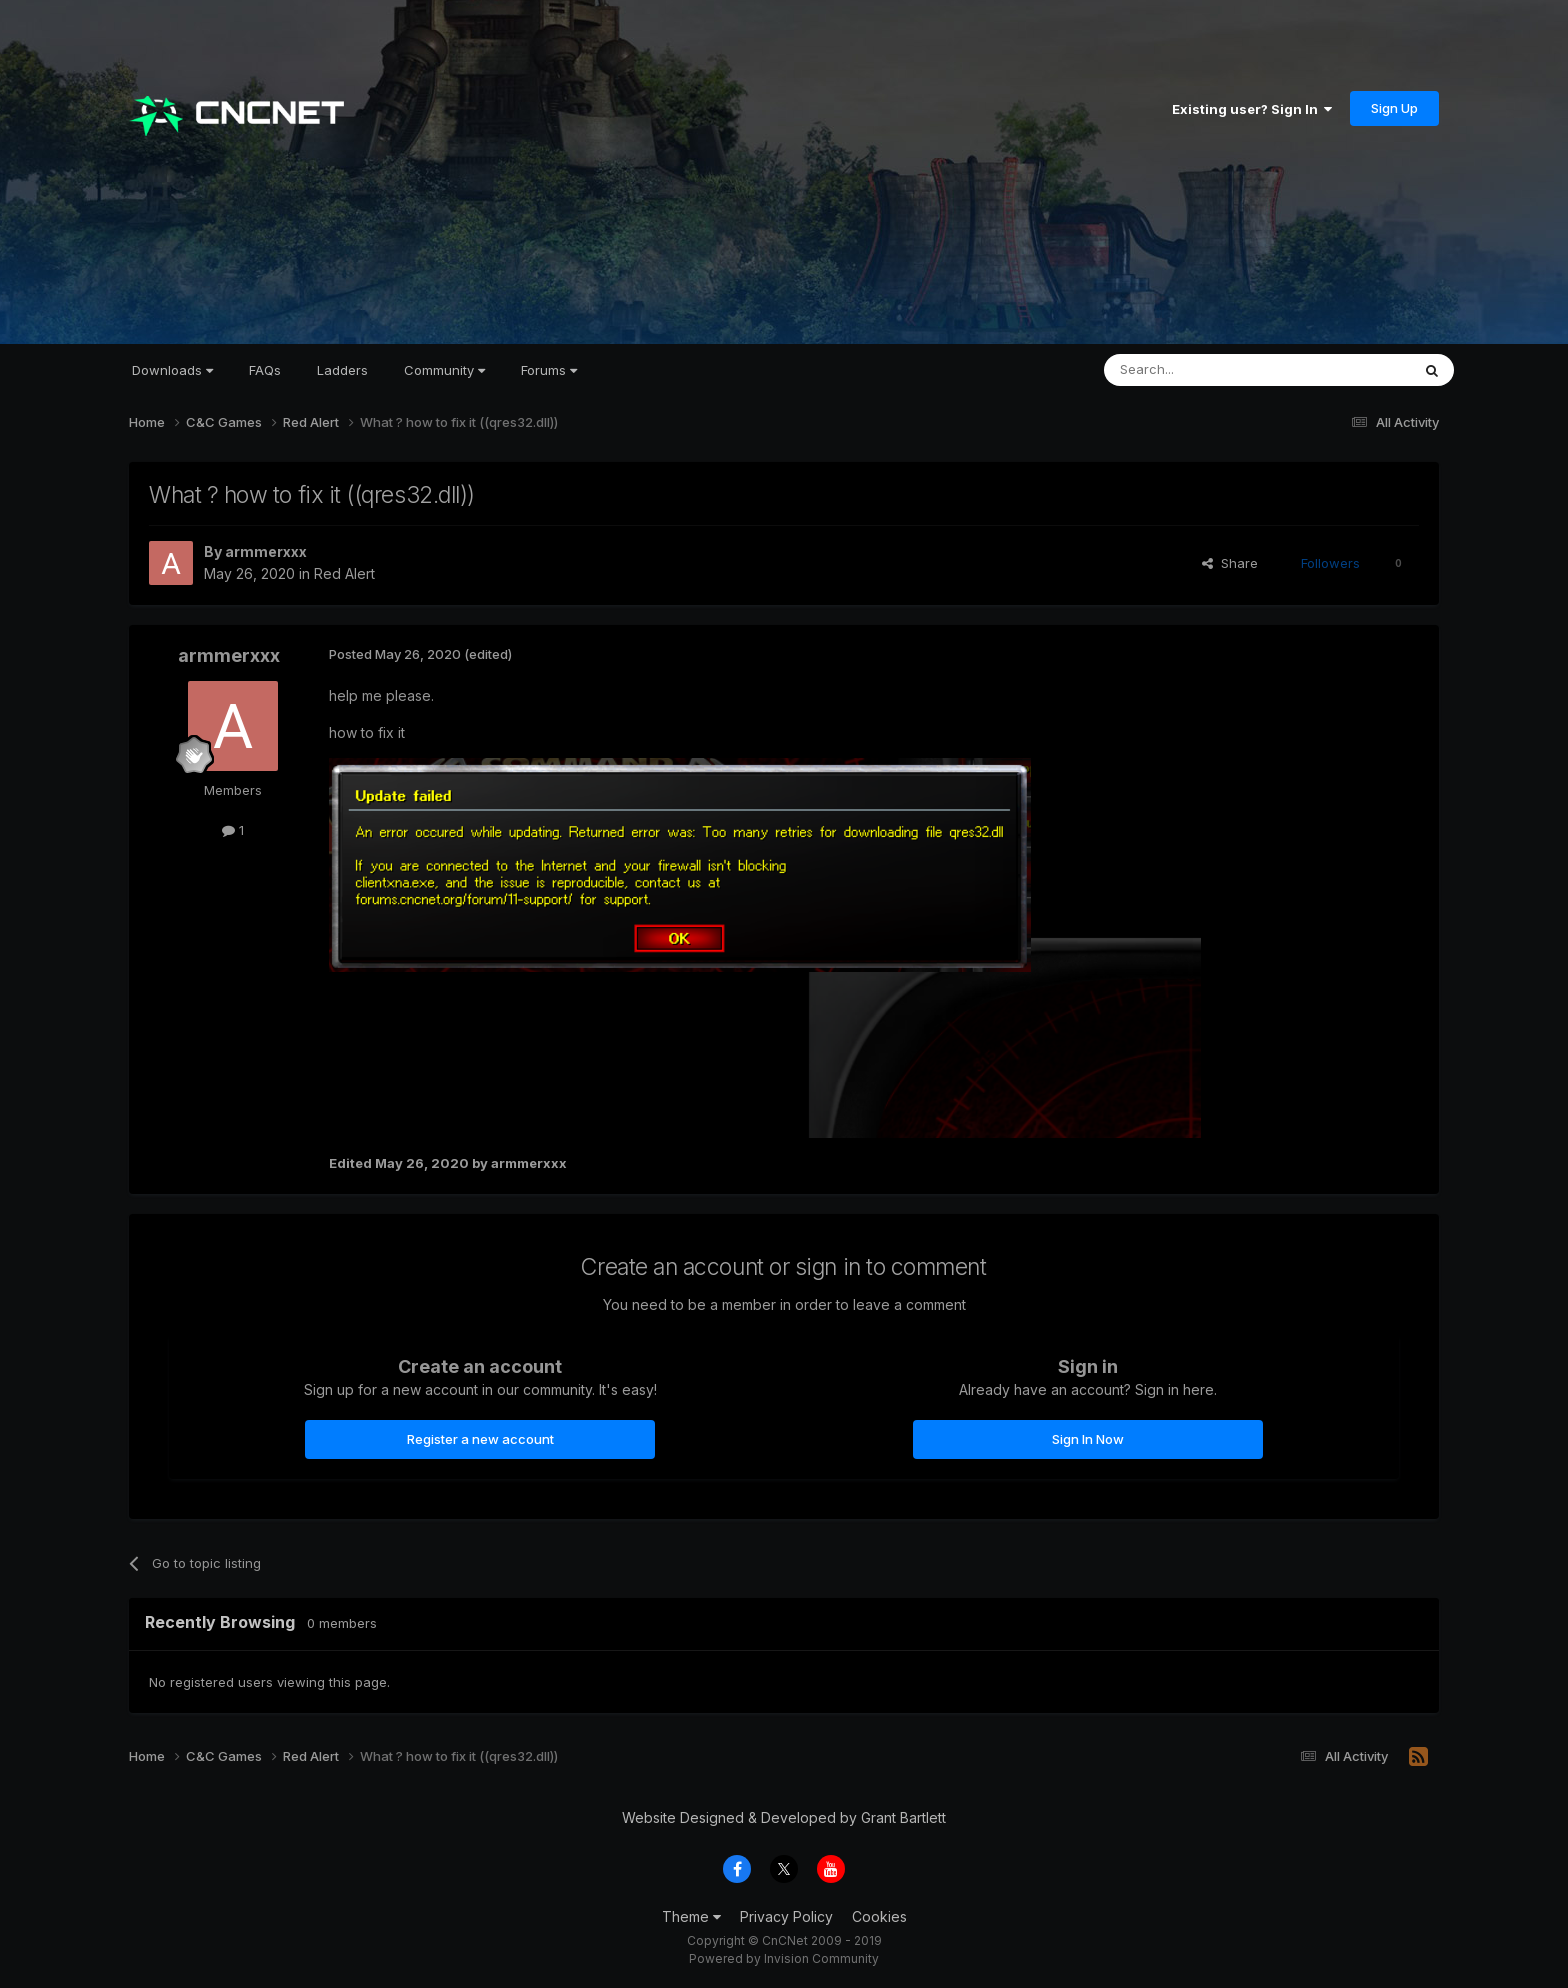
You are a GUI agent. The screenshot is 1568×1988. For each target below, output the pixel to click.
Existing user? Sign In (1252, 109)
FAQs (265, 370)
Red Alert (344, 573)
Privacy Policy (786, 1916)
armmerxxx (266, 551)
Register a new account (480, 1439)
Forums (549, 370)
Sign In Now (1088, 1439)
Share (1230, 563)
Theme (691, 1916)
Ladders (342, 370)
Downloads (172, 370)
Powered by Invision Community (784, 1958)
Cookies (879, 1916)
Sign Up (1394, 108)
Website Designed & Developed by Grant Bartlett (784, 1817)
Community (444, 370)
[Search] (1206, 370)
